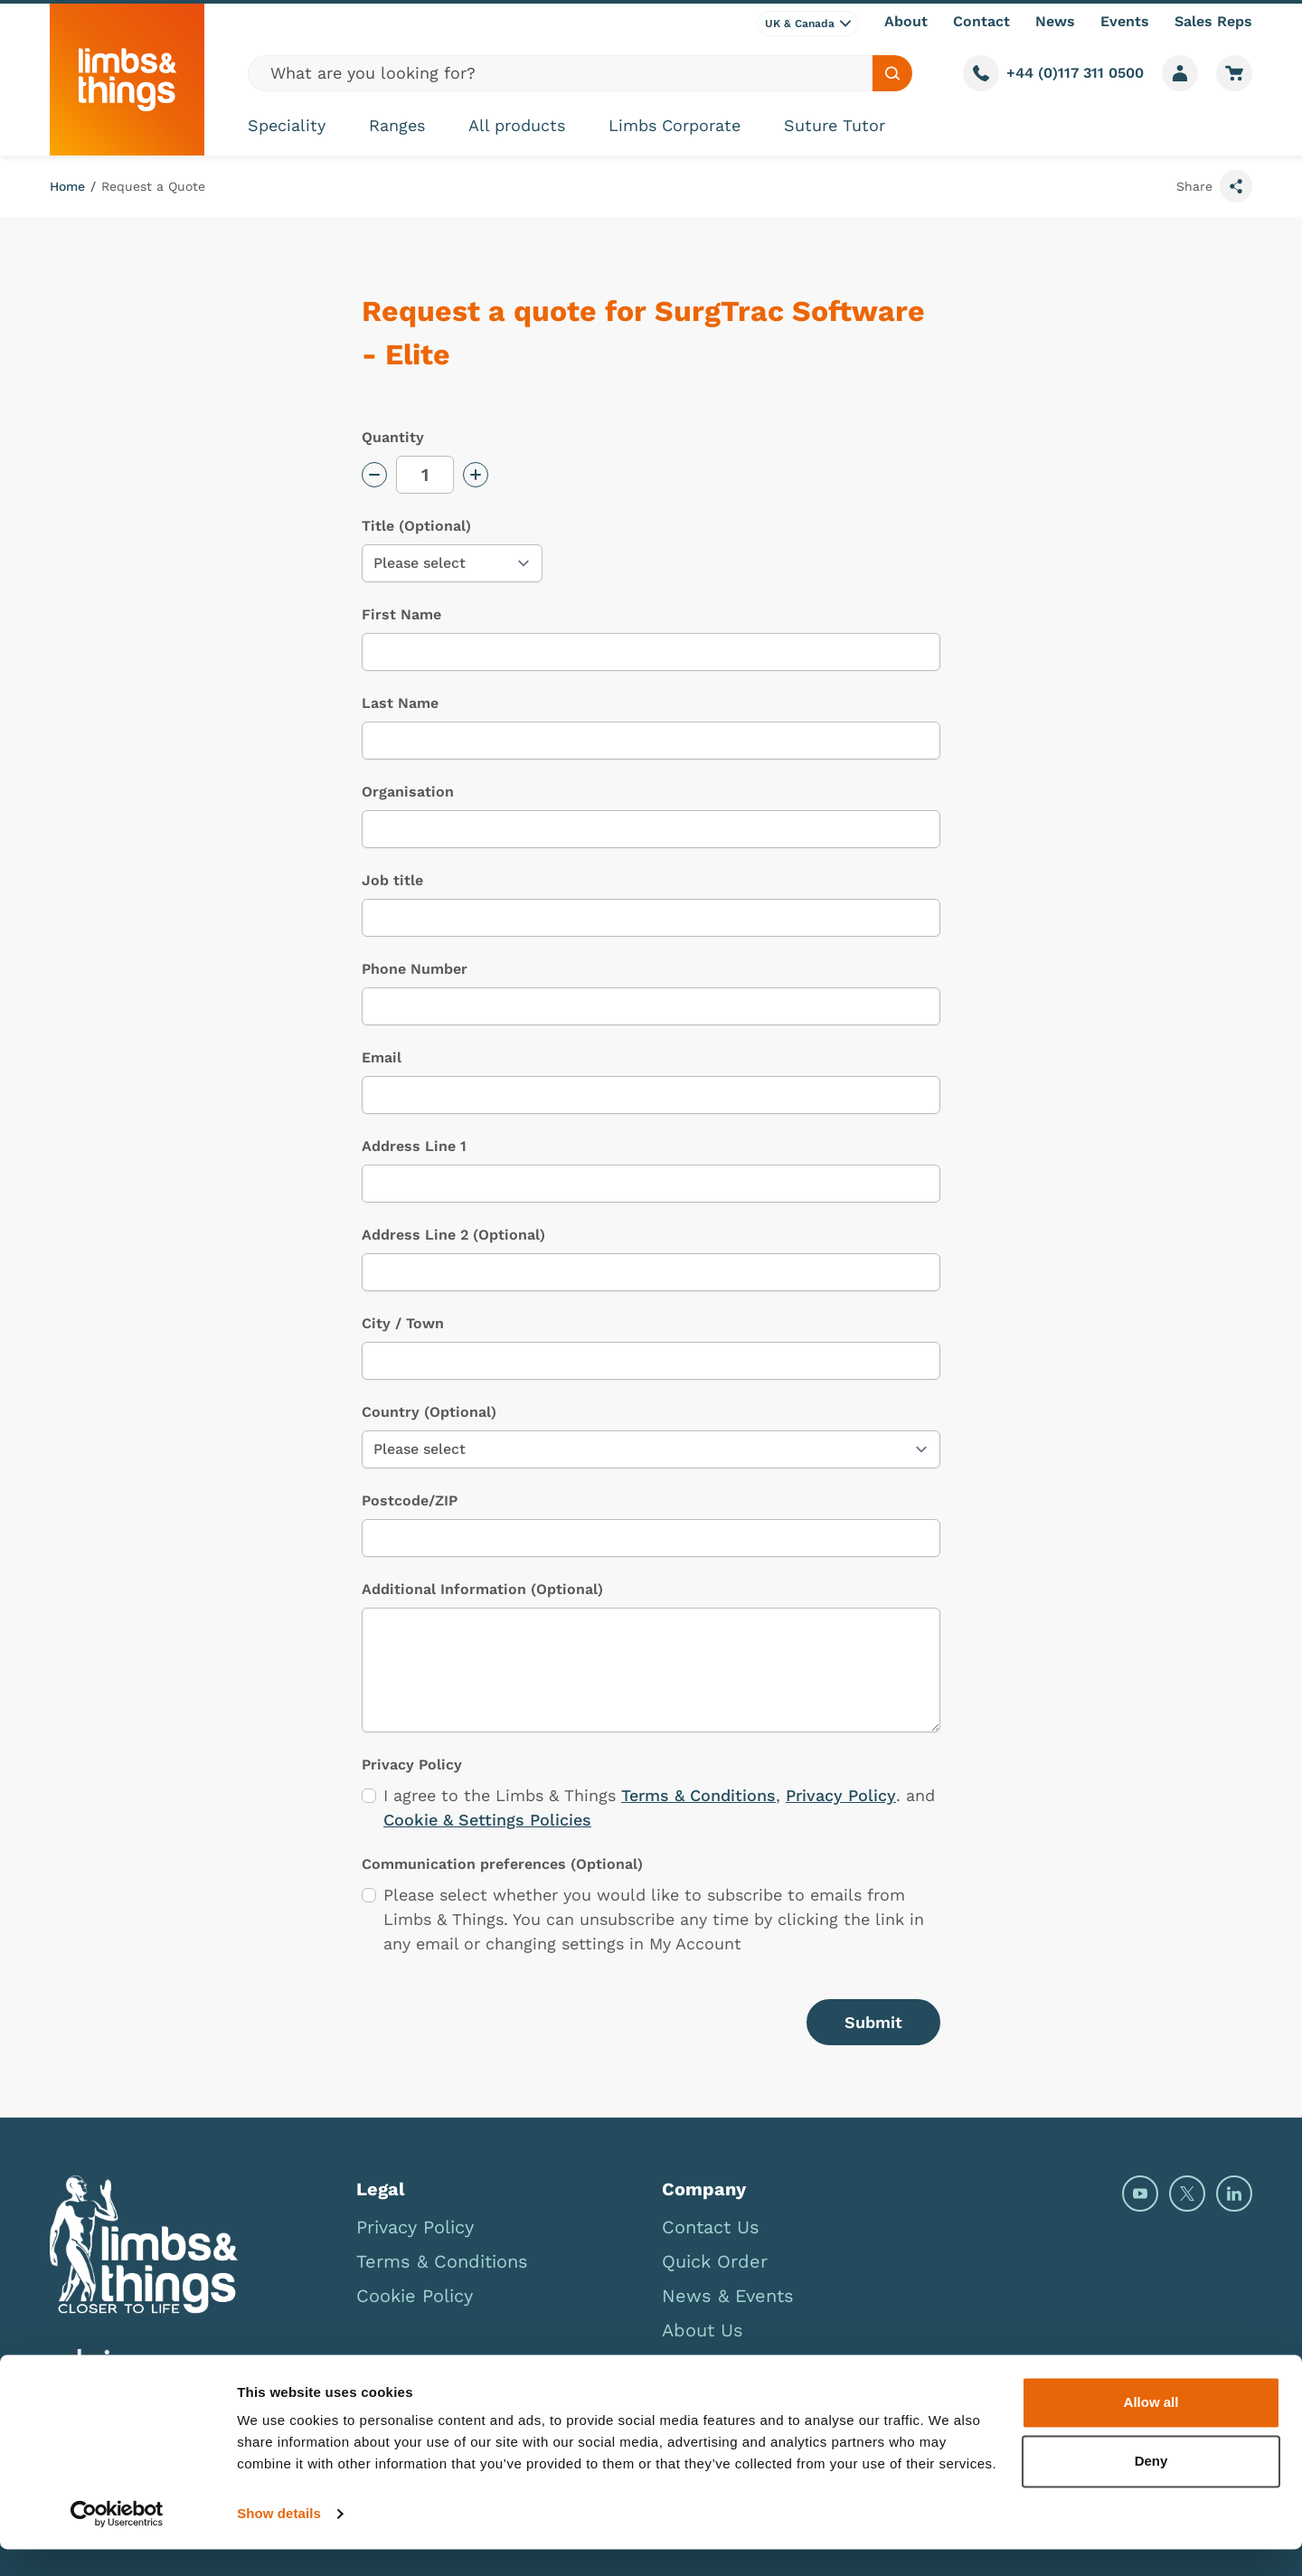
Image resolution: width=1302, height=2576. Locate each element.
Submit (873, 2022)
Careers (696, 2364)
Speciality (287, 125)
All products (516, 125)
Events (1124, 21)
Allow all (1151, 2429)
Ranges (397, 125)
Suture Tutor (834, 125)
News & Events (728, 2296)
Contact (981, 21)
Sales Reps (1213, 21)
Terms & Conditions (698, 1795)
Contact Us (711, 2227)
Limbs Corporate (675, 125)
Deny (1151, 2488)
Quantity (393, 437)
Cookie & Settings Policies (487, 1819)
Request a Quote (153, 186)
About (906, 21)
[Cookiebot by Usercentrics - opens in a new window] (117, 2540)
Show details (279, 2540)
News (1055, 21)
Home (67, 186)
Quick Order (715, 2261)
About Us (702, 2330)
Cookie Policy (414, 2296)
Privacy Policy (841, 1795)
